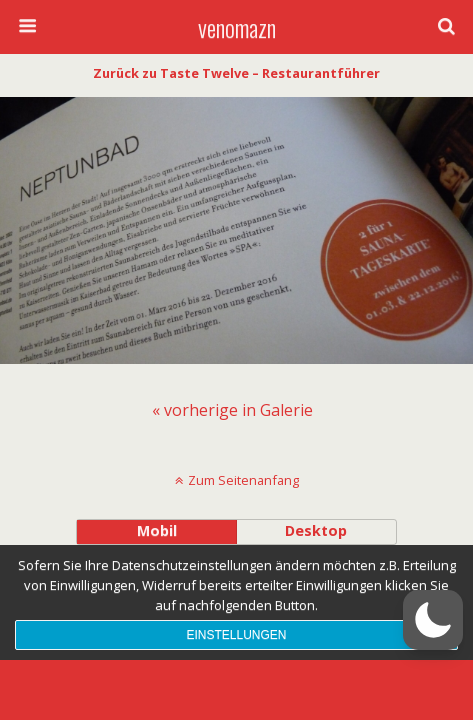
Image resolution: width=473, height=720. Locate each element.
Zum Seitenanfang (243, 480)
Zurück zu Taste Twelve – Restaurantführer (236, 73)
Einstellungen (236, 635)
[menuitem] (232, 410)
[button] (433, 620)
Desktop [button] (316, 530)
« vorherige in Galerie (232, 410)
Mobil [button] (157, 530)
